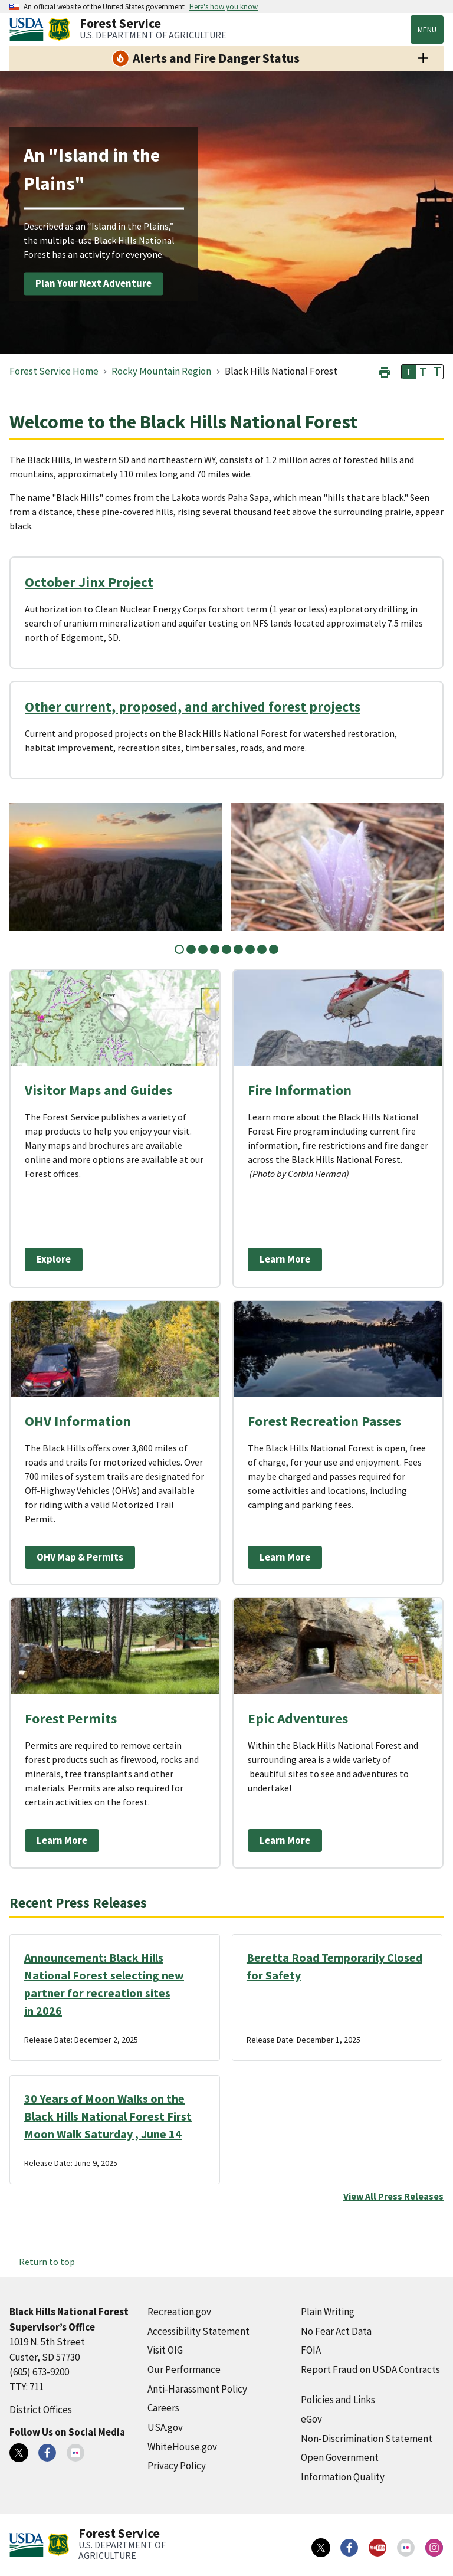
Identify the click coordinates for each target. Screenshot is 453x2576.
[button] (385, 370)
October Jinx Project (89, 582)
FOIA (311, 2350)
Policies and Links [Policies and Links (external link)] (338, 2399)
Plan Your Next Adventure (93, 283)
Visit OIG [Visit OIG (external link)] (165, 2350)
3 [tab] (203, 949)
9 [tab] (273, 949)
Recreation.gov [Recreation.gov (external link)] (179, 2311)
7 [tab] (250, 949)
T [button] (409, 372)
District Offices (40, 2409)
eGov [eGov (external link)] (311, 2419)
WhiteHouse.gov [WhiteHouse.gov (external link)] (182, 2446)
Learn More (285, 1259)
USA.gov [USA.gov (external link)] (165, 2427)
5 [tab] (226, 949)
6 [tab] (238, 949)
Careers (163, 2407)
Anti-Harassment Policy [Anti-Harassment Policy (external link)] (197, 2388)
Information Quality (343, 2476)
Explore (54, 1259)
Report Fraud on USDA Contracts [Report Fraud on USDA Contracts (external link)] (370, 2369)
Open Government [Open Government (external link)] (340, 2457)
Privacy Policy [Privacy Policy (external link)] (176, 2465)
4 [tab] (214, 949)
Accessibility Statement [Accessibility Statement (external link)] (198, 2331)
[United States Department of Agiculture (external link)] (28, 29)
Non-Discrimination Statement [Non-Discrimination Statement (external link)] (366, 2438)
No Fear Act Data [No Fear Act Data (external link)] (336, 2331)
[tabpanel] (115, 867)
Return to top (47, 2261)
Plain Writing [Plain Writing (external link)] (327, 2311)
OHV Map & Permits (80, 1557)
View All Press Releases (393, 2196)
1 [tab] (179, 949)
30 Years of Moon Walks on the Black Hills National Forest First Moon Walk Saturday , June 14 (108, 2116)
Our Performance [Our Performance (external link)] (184, 2369)
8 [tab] (262, 949)
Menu (427, 29)
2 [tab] (191, 949)
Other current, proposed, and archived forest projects (192, 706)
